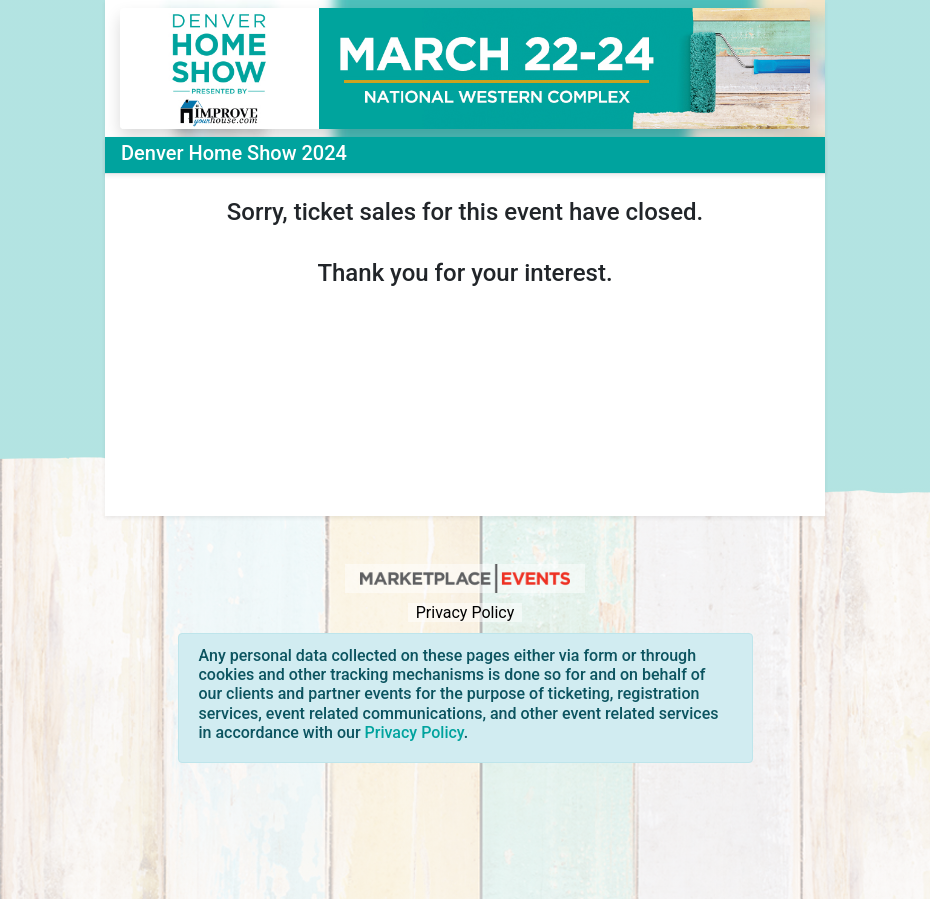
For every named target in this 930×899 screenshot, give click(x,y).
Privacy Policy (465, 612)
